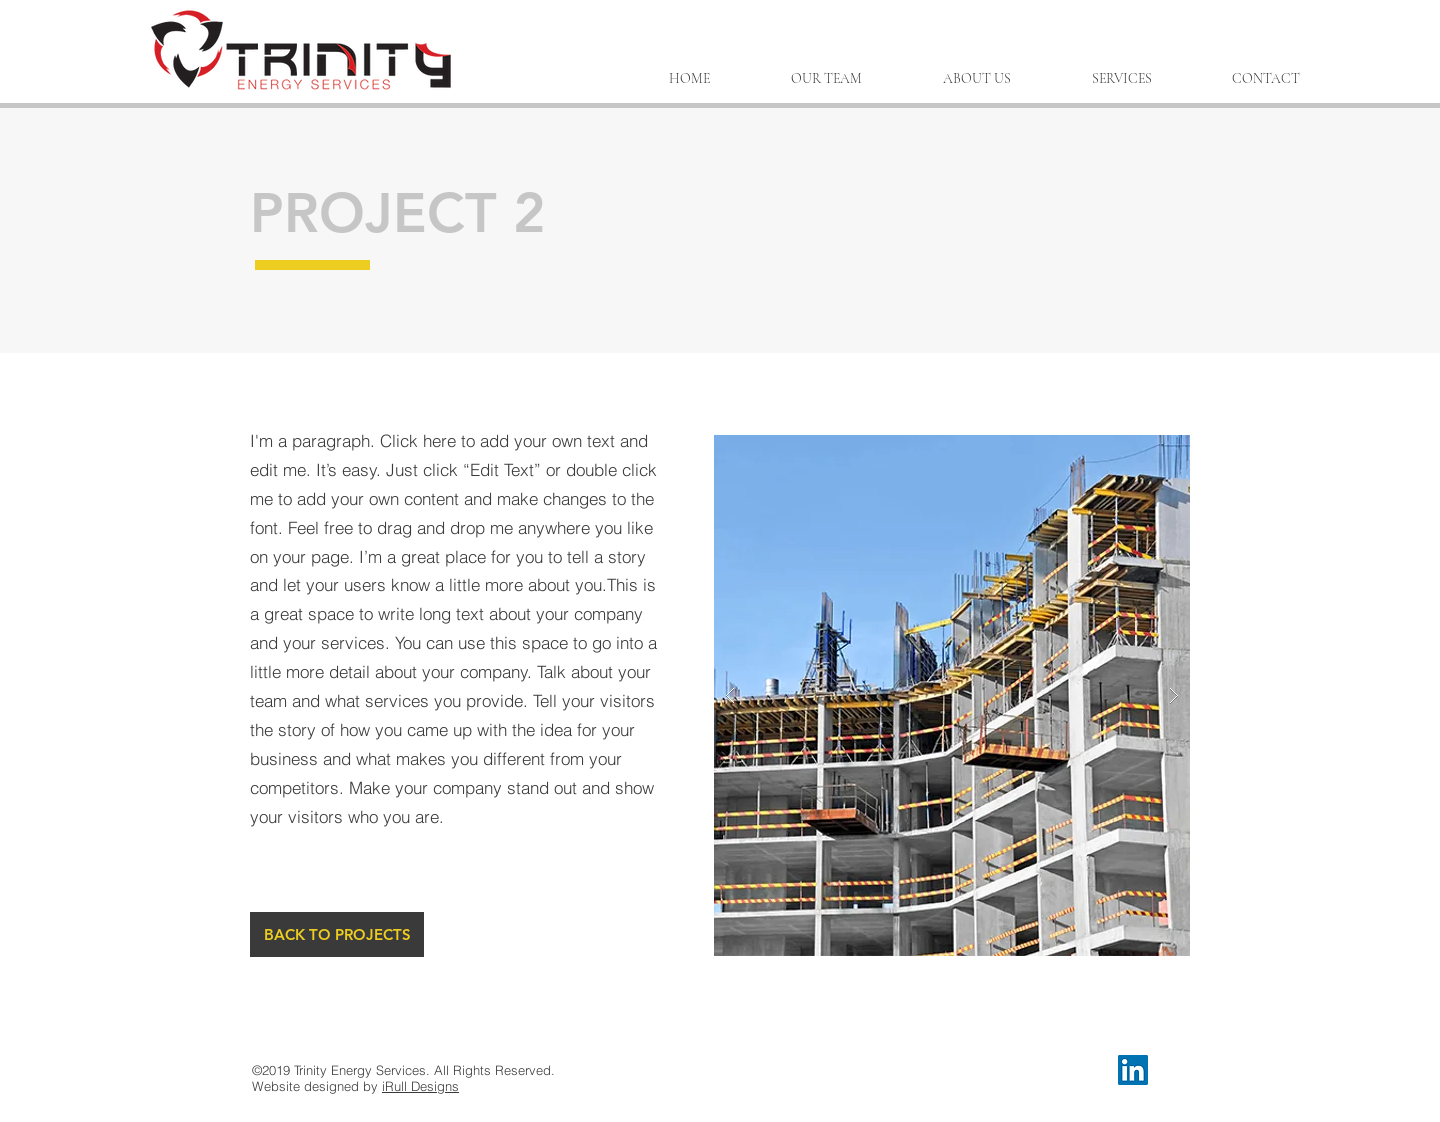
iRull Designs (420, 1086)
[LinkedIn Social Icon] (1133, 1070)
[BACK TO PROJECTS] (337, 934)
